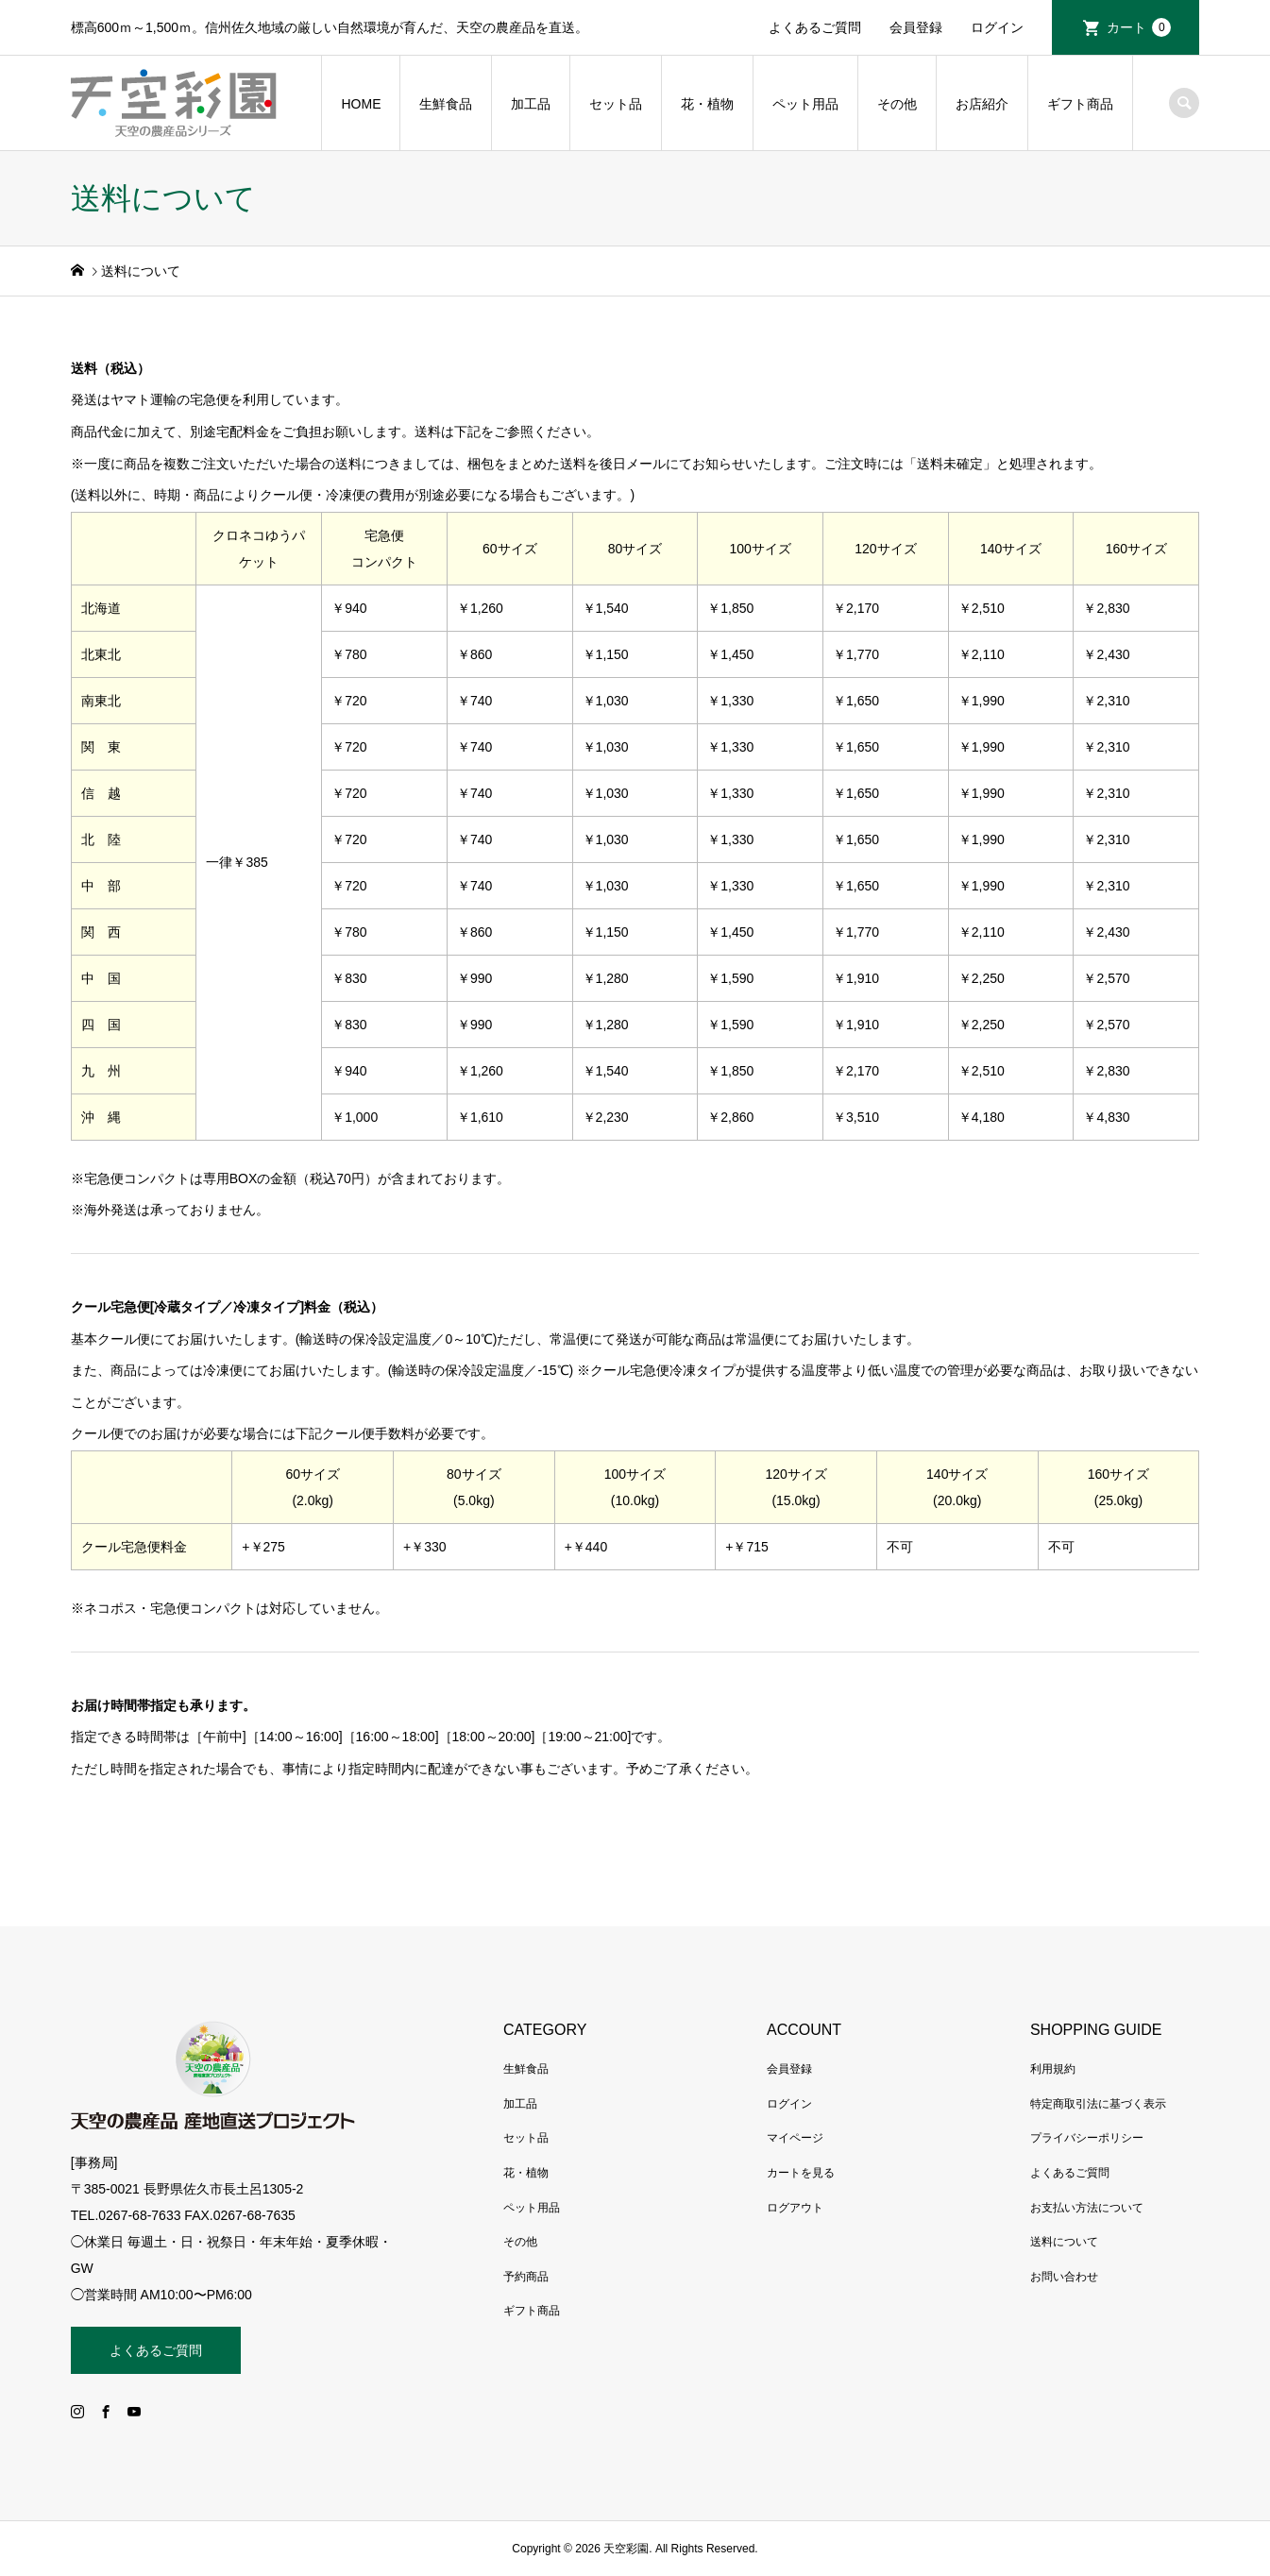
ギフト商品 (1080, 103)
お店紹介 (982, 103)
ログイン (997, 27)
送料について (1064, 2241)
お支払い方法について (1086, 2207)
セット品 (615, 103)
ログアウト (795, 2207)
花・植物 (707, 103)
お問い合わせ (1064, 2276)
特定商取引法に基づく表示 (1098, 2103)
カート (1139, 27)
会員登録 (915, 27)
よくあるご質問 (815, 27)
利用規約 (1052, 2069)
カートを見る (801, 2172)
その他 (897, 103)
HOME (361, 103)
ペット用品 (805, 103)
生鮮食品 (445, 103)
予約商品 (526, 2276)
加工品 (530, 103)
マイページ (795, 2137)
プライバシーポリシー (1086, 2137)
